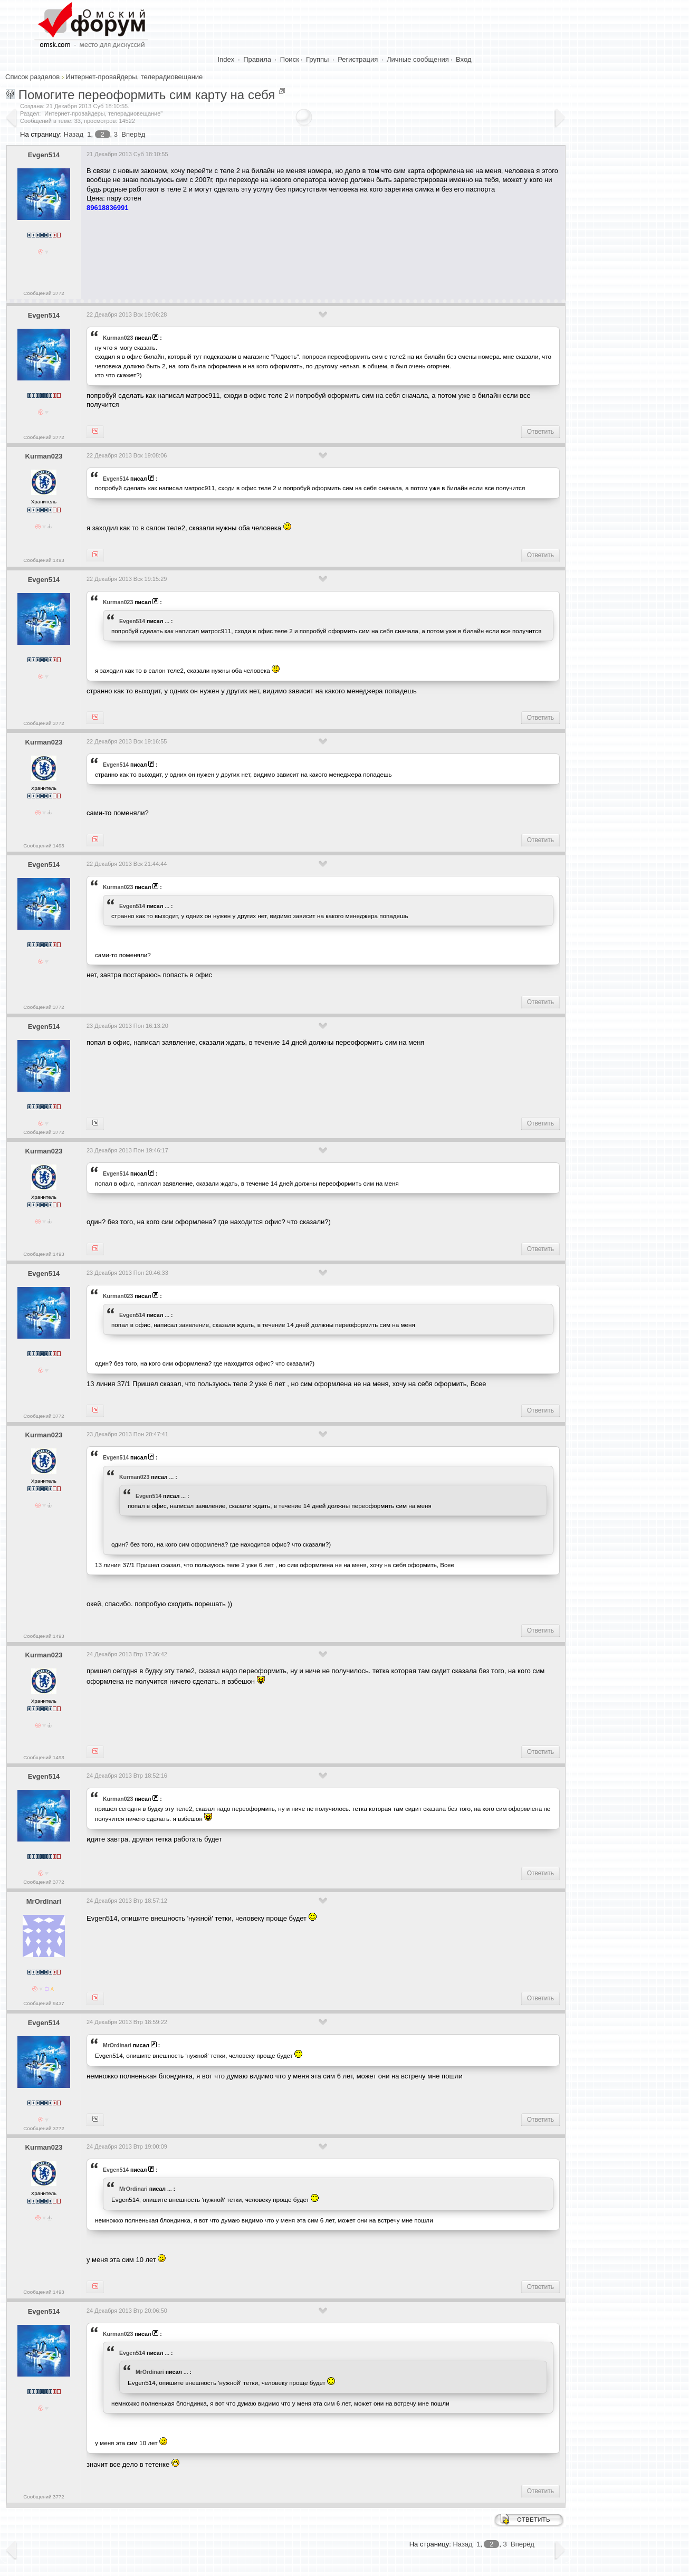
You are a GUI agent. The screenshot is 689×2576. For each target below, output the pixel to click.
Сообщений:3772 (43, 293)
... (167, 621)
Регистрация (358, 59)
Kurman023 (118, 338)
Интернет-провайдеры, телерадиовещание (134, 77)
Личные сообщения (418, 59)
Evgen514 (44, 155)
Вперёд (133, 134)
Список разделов (32, 77)
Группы (317, 59)
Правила (257, 59)
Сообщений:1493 (43, 560)
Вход (463, 59)
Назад (73, 134)
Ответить (540, 431)
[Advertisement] (279, 252)
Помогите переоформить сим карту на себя (146, 95)
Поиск (289, 59)
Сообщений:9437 (43, 2003)
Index (226, 59)
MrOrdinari (43, 1901)
